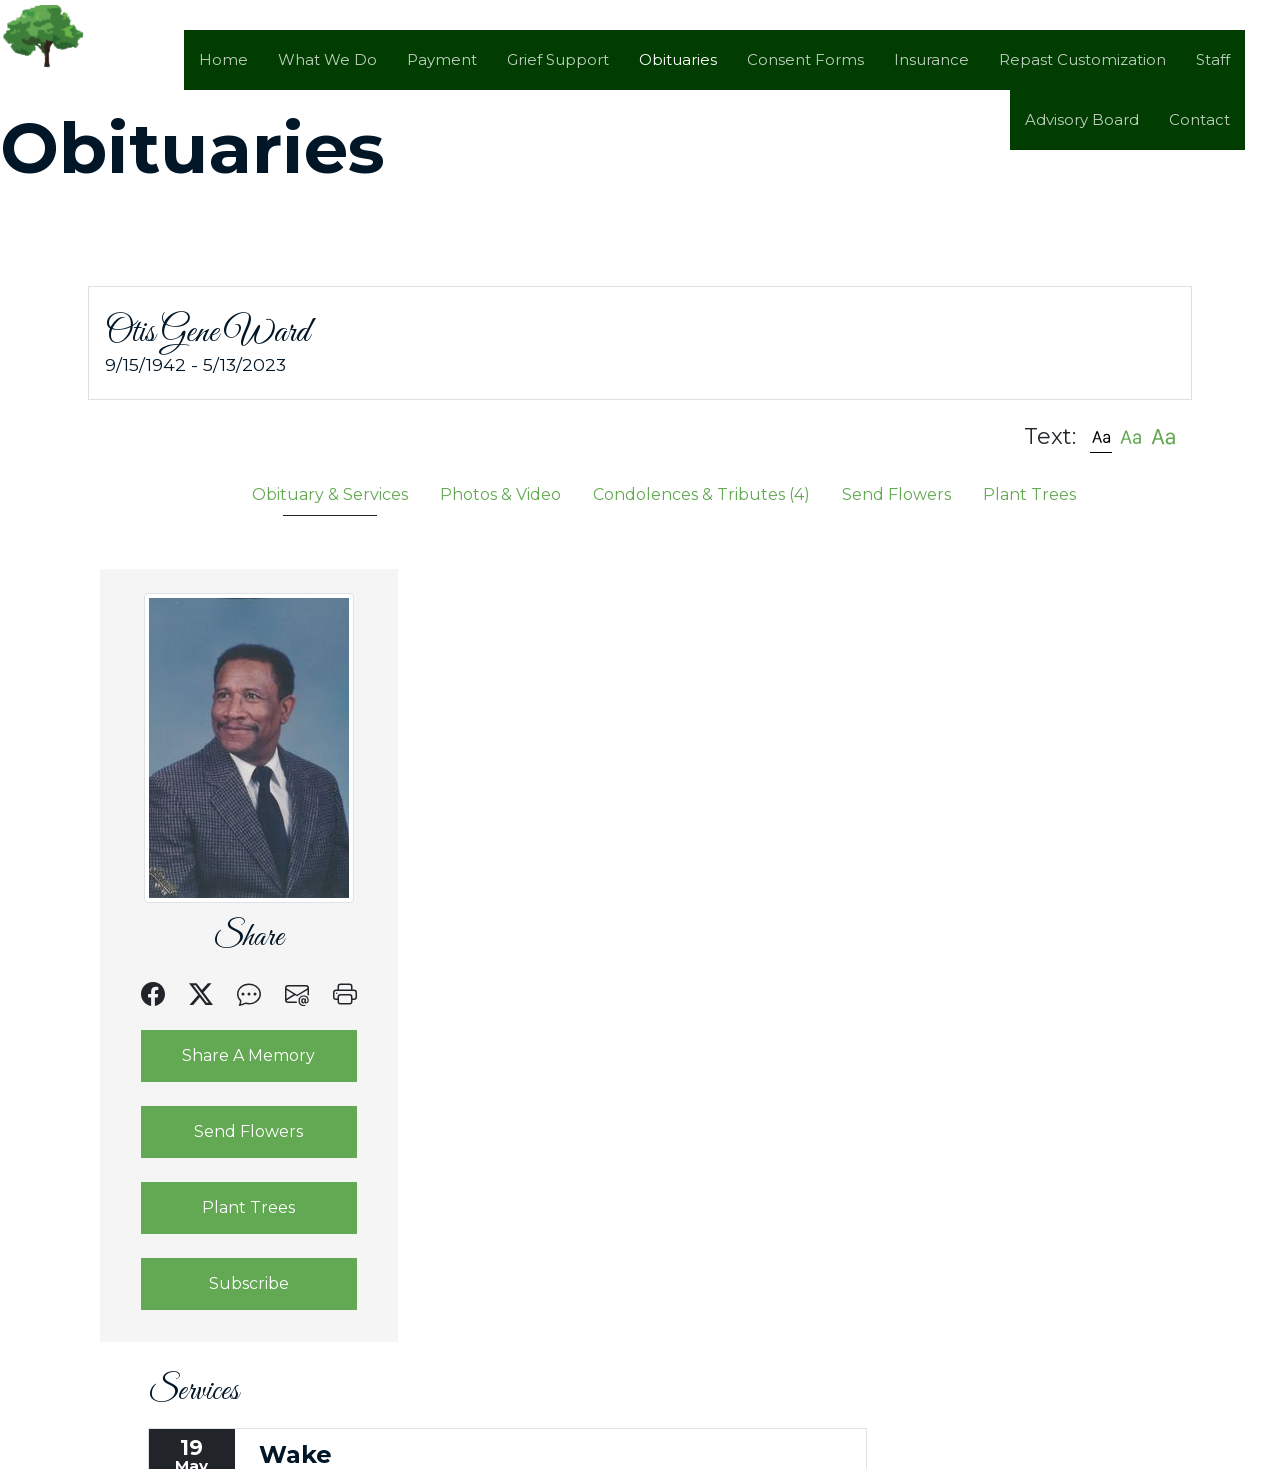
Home (223, 59)
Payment (442, 59)
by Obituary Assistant (496, 1457)
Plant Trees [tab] (1029, 493)
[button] (1101, 435)
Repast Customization (1082, 59)
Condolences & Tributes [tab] (701, 493)
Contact (1199, 119)
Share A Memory (232, 1054)
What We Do (327, 59)
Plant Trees (232, 1206)
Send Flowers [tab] (896, 493)
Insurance (931, 59)
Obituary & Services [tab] (330, 493)
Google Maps (720, 902)
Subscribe (232, 1282)
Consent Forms (805, 59)
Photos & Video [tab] (500, 493)
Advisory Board (1082, 119)
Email (612, 902)
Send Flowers (232, 1130)
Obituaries (678, 59)
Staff (1213, 59)
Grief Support (558, 59)
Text (536, 902)
